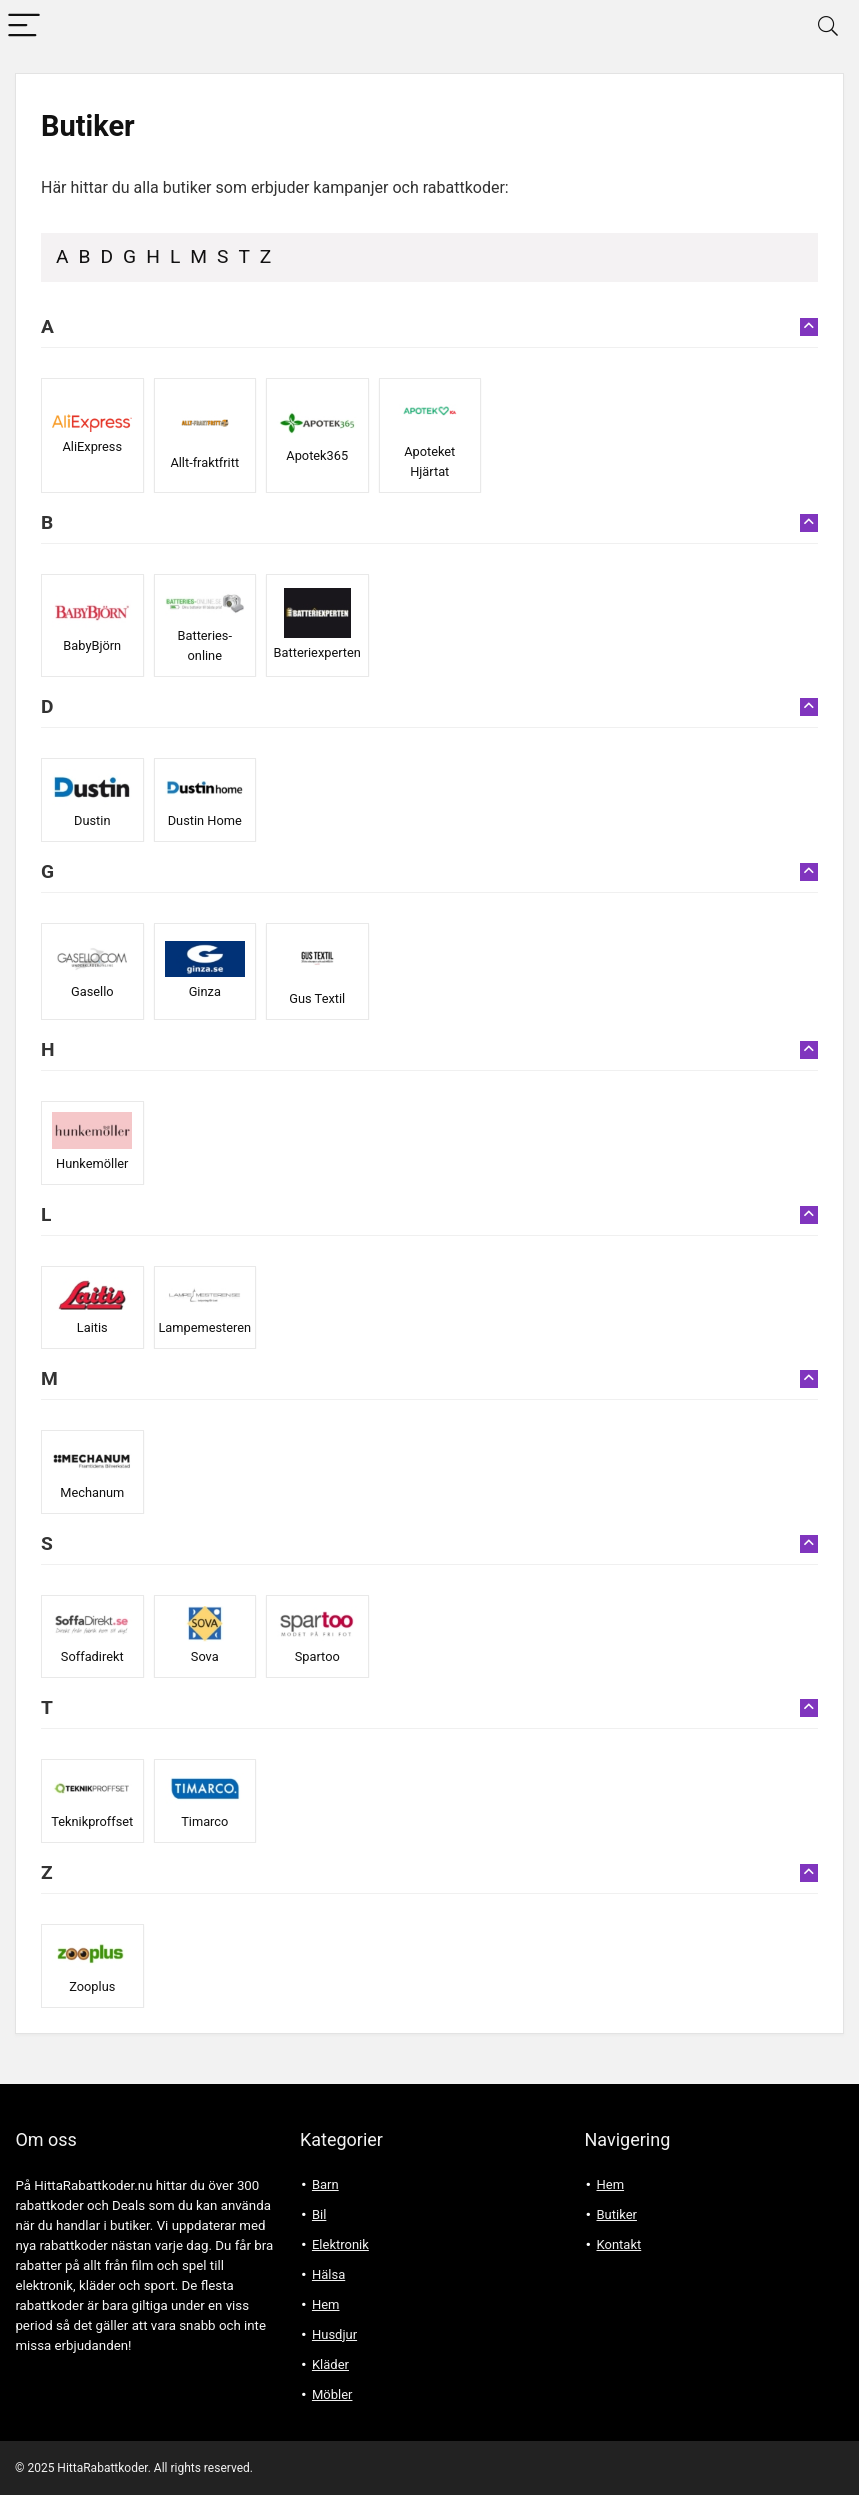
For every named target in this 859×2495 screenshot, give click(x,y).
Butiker (617, 2214)
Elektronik (340, 2244)
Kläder (330, 2364)
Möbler (332, 2394)
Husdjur (334, 2334)
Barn (325, 2184)
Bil (319, 2214)
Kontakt (619, 2244)
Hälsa (328, 2274)
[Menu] (24, 26)
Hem (326, 2304)
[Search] (828, 26)
